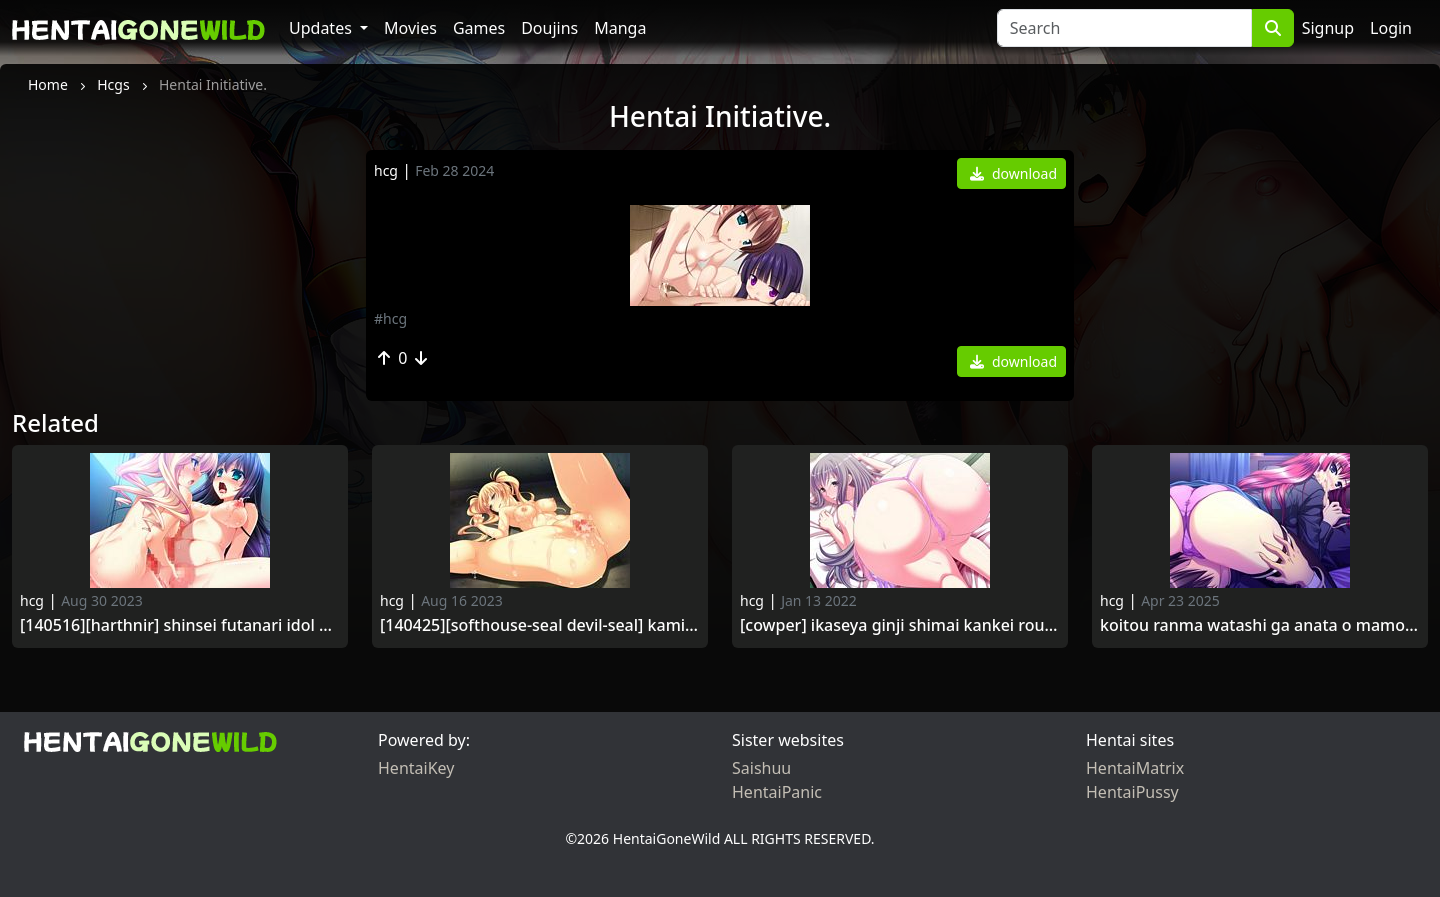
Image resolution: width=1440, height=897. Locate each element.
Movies (410, 28)
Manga (620, 28)
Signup (1328, 28)
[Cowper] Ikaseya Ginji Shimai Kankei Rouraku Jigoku (900, 625)
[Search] (1124, 28)
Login (1391, 28)
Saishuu (761, 768)
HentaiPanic (777, 792)
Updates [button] (322, 28)
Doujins (549, 28)
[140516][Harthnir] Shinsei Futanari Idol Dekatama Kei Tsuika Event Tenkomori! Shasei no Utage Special (180, 625)
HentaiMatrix (1135, 768)
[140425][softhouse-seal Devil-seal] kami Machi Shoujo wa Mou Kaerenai (540, 625)
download (1013, 173)
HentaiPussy (1132, 792)
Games (479, 28)
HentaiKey (416, 768)
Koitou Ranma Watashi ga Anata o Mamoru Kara (1260, 625)
